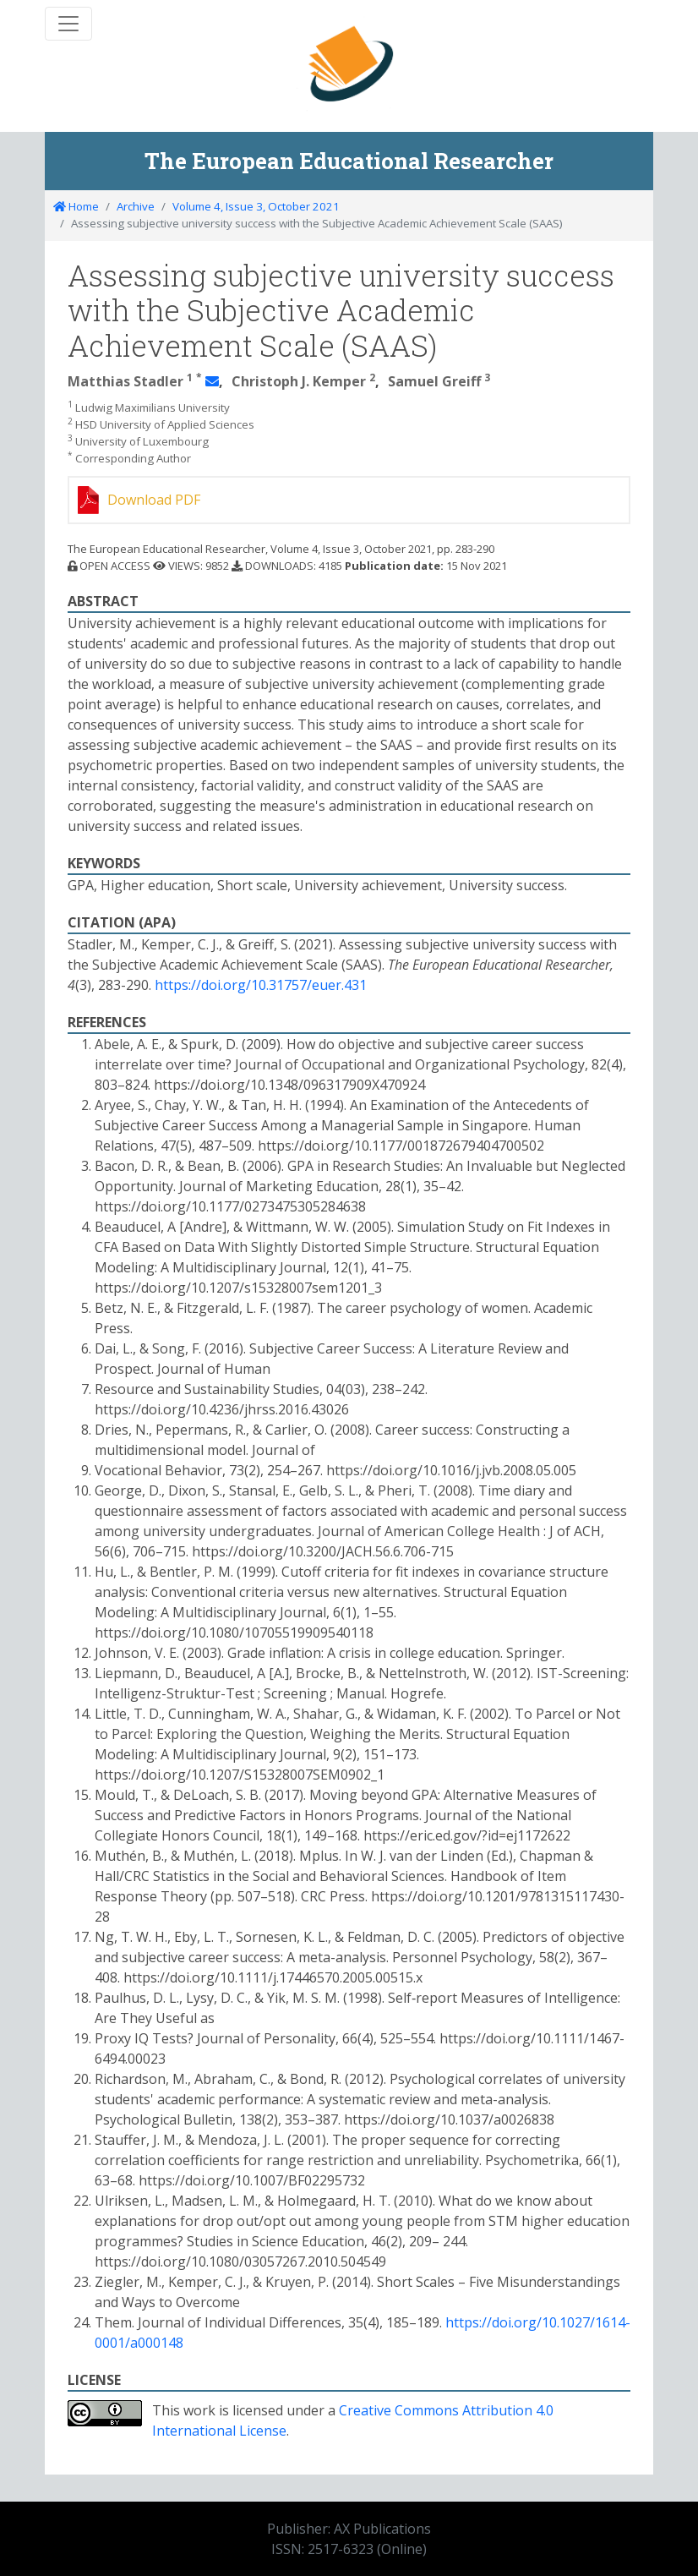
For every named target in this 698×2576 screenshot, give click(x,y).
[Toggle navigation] (68, 24)
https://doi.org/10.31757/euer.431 (261, 985)
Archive (136, 206)
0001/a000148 (139, 2342)
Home (76, 206)
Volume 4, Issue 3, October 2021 (256, 206)
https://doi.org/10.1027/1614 (535, 2322)
